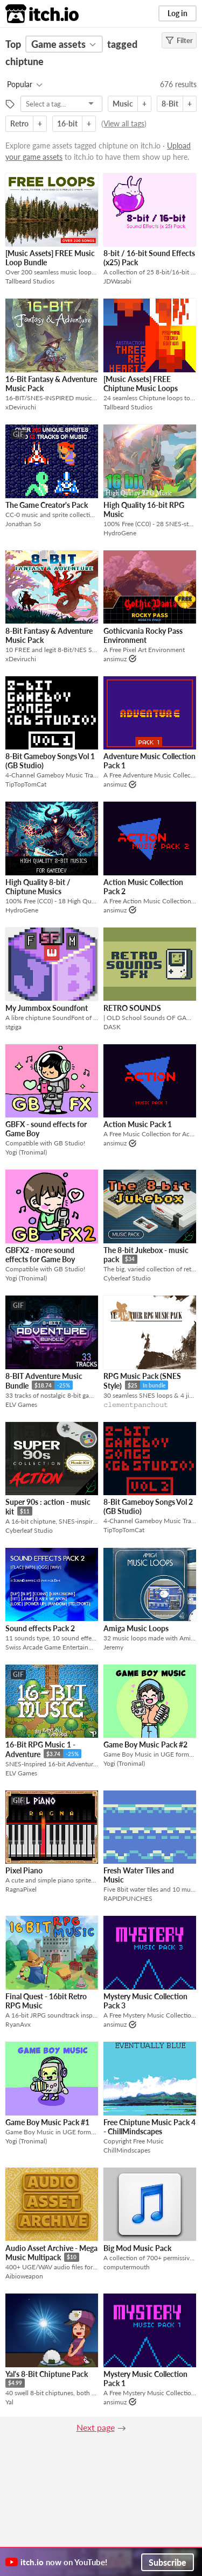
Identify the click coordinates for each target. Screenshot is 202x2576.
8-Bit (170, 103)
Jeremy (113, 1647)
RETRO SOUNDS (132, 1008)
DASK (112, 1027)
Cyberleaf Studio (127, 1278)
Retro (19, 123)
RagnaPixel (21, 1889)
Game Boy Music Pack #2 (145, 1744)
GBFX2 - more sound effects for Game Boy (40, 1254)
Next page (95, 2427)
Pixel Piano (24, 1870)
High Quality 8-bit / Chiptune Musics (38, 886)
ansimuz (115, 659)
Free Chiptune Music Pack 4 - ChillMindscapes (149, 2127)
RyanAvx (18, 2024)
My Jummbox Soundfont (46, 1008)
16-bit (67, 123)
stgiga (13, 1027)
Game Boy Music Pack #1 (47, 2122)
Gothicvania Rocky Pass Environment (143, 635)
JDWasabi (117, 281)
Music (123, 103)
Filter (179, 40)
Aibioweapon (24, 2276)
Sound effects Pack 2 (40, 1628)
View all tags (123, 123)
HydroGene (119, 533)
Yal (9, 2402)
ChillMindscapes (126, 2150)
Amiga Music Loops (136, 1628)
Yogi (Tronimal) (26, 1152)
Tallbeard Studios (29, 281)
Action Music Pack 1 (137, 1124)
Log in (177, 13)
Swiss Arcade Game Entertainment (51, 1647)
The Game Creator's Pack (46, 504)
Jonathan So (23, 524)
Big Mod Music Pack (137, 2248)
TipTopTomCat (25, 784)
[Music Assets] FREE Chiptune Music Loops (140, 383)
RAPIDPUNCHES (127, 1898)
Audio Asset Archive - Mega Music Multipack (51, 2253)
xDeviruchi (20, 407)
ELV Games (21, 1404)
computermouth (126, 2267)
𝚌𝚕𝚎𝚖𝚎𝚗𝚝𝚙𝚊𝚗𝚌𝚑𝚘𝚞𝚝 (135, 1404)
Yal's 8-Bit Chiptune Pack (46, 2374)
